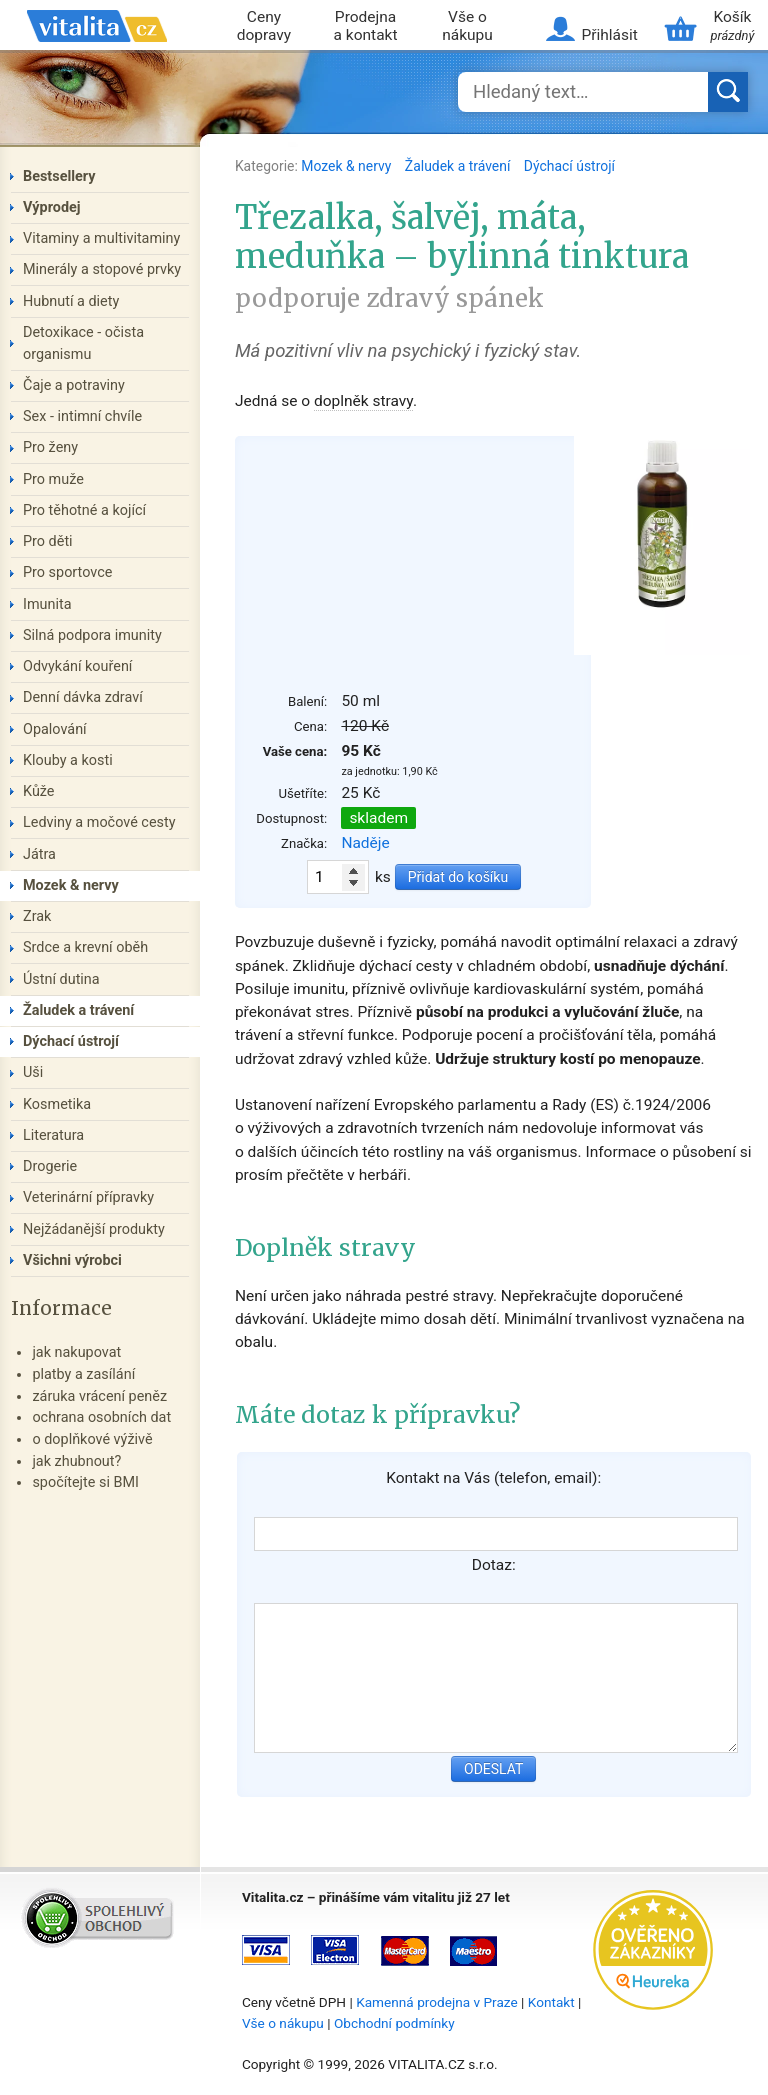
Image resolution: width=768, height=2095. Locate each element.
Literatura (53, 1135)
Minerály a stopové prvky (102, 269)
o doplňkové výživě (92, 1439)
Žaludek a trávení (459, 166)
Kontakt (551, 2002)
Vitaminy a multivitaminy (101, 238)
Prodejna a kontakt (366, 26)
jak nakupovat (76, 1352)
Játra (39, 854)
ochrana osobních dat (101, 1417)
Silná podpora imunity (92, 635)
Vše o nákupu (467, 26)
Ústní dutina (61, 979)
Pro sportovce (67, 572)
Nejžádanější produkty (94, 1229)
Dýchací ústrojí (569, 166)
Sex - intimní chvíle (82, 416)
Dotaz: (494, 1565)
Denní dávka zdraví (83, 697)
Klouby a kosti (68, 760)
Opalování (55, 729)
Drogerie (50, 1166)
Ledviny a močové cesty (99, 822)
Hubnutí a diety (71, 301)
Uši (33, 1072)
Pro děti (48, 541)
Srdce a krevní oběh (85, 947)
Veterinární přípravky (88, 1197)
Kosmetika (57, 1104)
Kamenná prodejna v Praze (437, 2002)
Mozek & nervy (348, 166)
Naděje (365, 843)
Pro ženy (50, 447)
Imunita (47, 604)
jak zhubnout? (76, 1461)
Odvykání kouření (77, 666)
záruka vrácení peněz (99, 1396)
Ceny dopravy (264, 26)
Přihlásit (609, 35)
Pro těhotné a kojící (84, 510)
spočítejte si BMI (85, 1482)
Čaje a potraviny (74, 385)
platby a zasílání (83, 1374)
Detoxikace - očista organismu (83, 343)
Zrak (37, 916)
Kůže (39, 791)
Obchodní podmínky (394, 2023)
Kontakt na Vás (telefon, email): (493, 1478)
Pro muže (53, 479)
